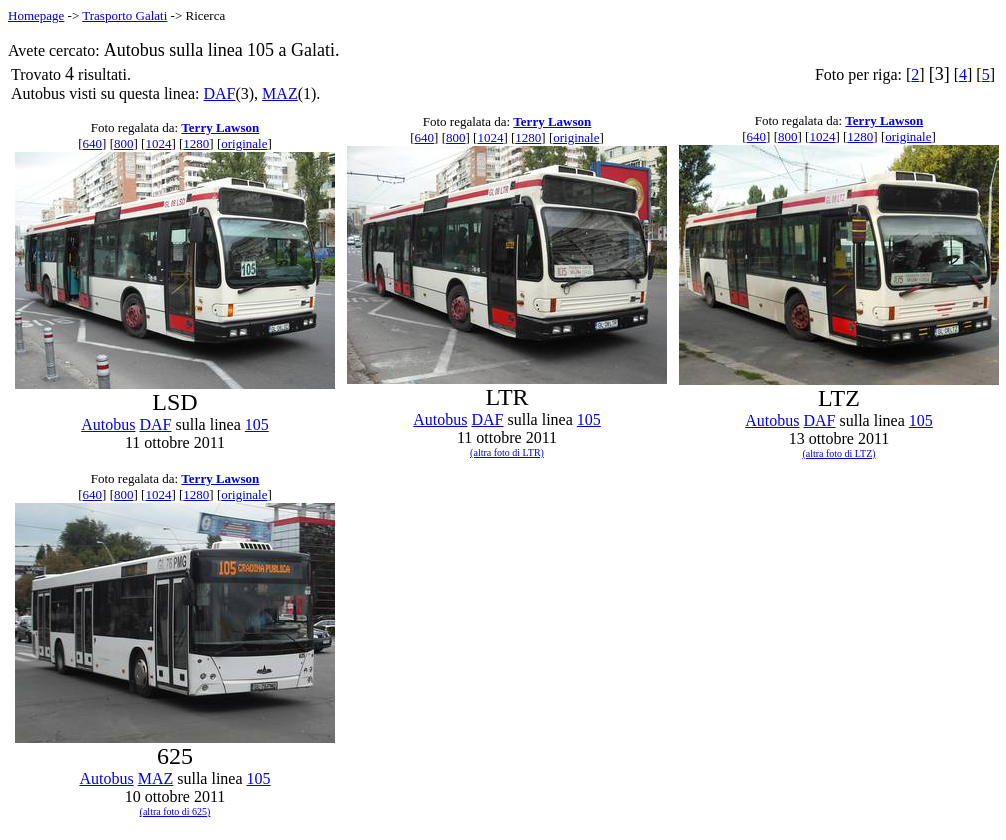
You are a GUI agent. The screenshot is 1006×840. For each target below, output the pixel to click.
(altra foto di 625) (175, 811)
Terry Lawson (220, 127)
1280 (196, 143)
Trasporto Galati (124, 15)
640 (93, 143)
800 (124, 143)
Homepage (36, 15)
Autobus (108, 424)
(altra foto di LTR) (507, 452)
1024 (158, 143)
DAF (219, 93)
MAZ (280, 93)
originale (244, 143)
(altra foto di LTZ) (838, 453)
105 (257, 424)
